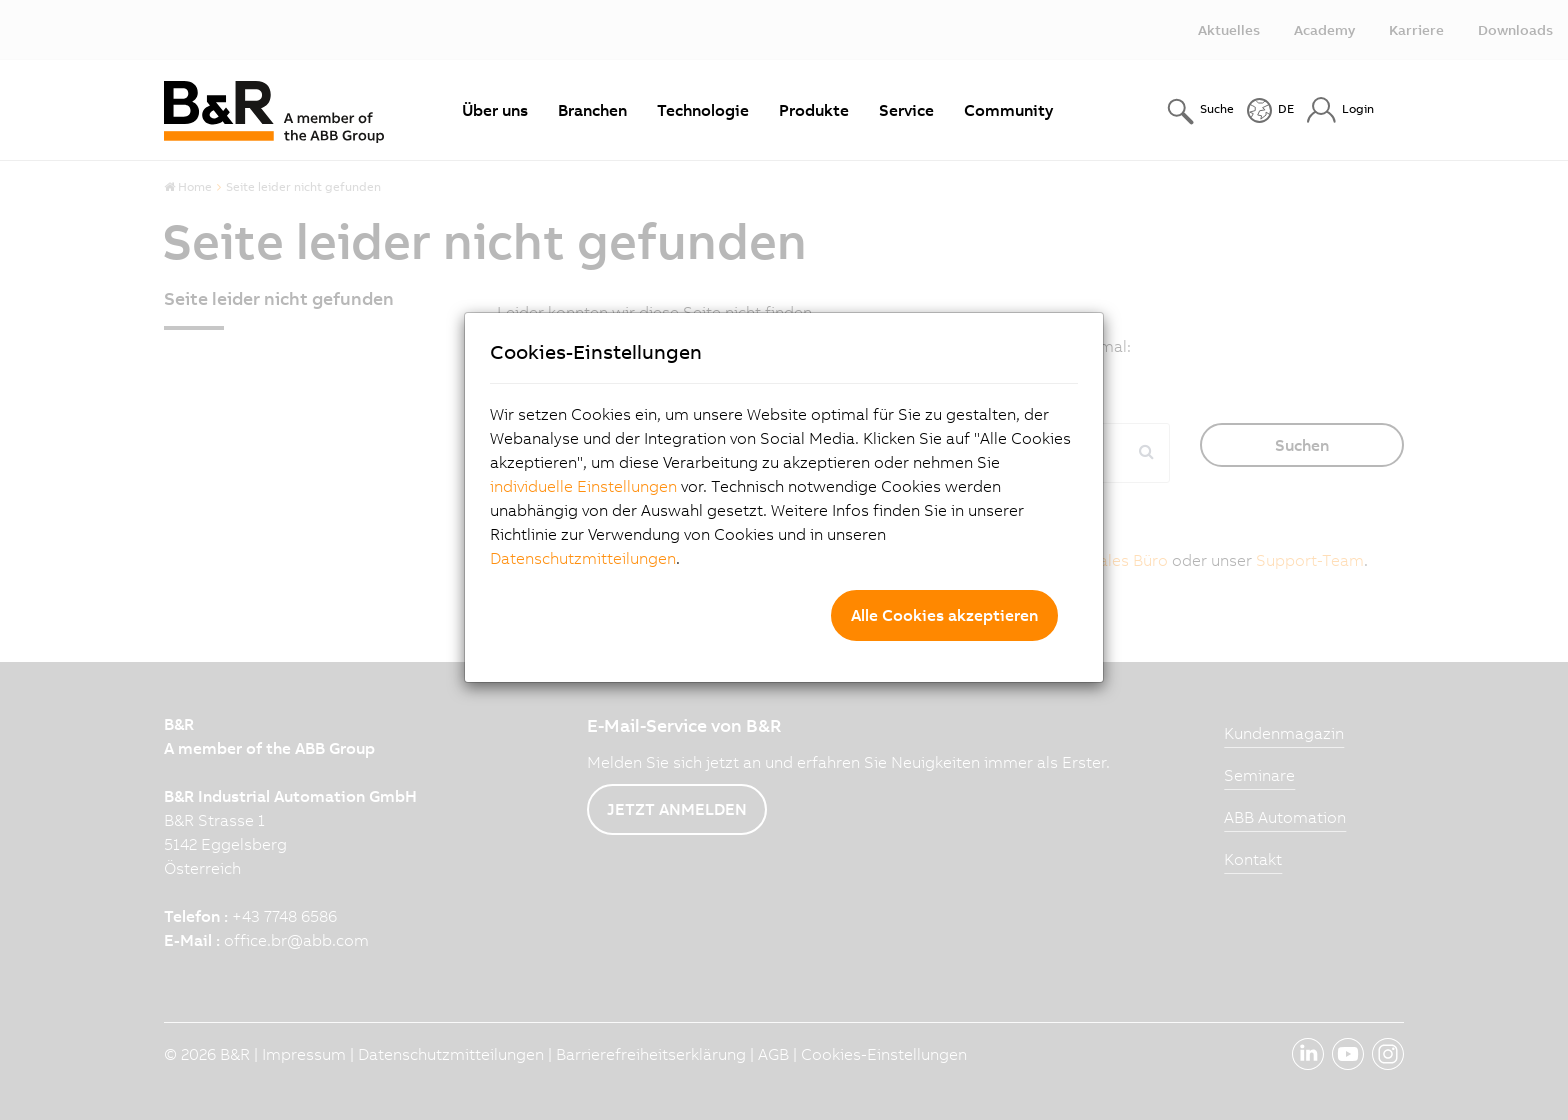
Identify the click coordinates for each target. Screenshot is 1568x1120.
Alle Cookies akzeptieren (944, 615)
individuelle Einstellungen (583, 486)
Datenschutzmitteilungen (583, 558)
